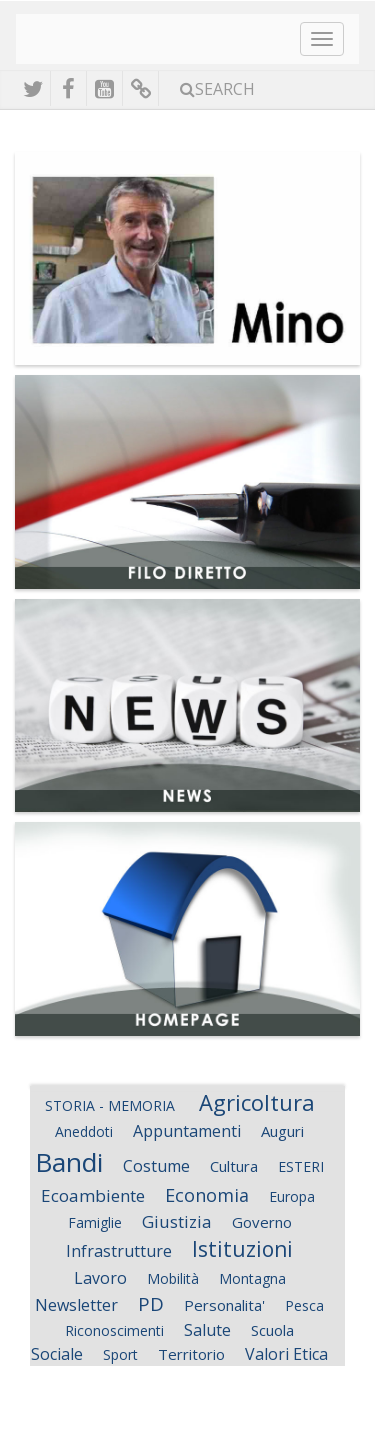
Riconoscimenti (114, 1330)
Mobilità (173, 1278)
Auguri (282, 1131)
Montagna (252, 1278)
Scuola (272, 1330)
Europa (294, 1196)
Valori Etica (286, 1354)
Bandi (69, 1162)
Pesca (304, 1305)
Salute (207, 1330)
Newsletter (76, 1305)
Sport (120, 1354)
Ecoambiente (93, 1195)
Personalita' (224, 1305)
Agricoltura (257, 1102)
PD (151, 1304)
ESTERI (301, 1166)
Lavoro (100, 1278)
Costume (156, 1166)
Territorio (191, 1354)
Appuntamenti (187, 1131)
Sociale (57, 1354)
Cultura (234, 1166)
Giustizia (177, 1221)
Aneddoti (84, 1131)
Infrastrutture (119, 1251)
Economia (207, 1195)
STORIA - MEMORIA (112, 1105)
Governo (262, 1222)
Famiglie (95, 1222)
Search (217, 89)
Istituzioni (242, 1249)
